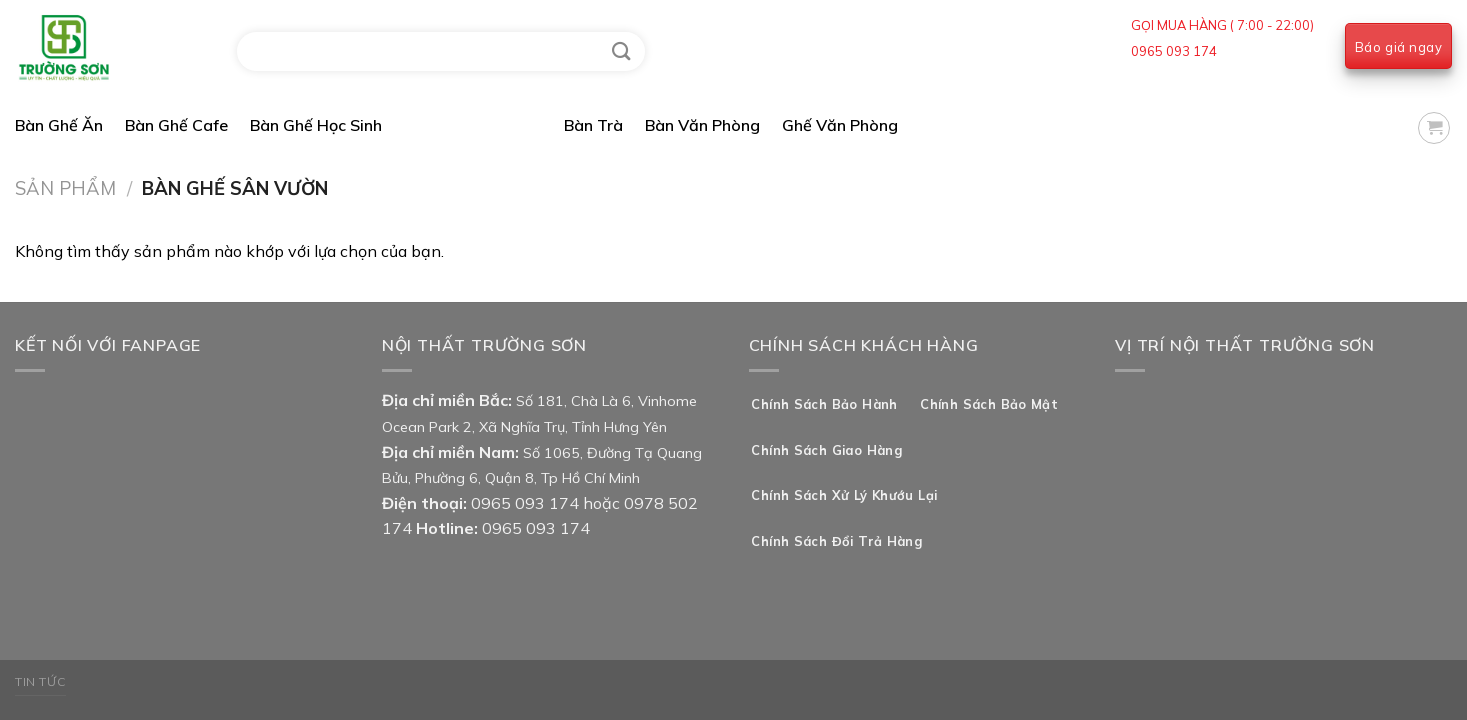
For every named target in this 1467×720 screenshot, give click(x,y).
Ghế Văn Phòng (840, 125)
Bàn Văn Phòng (702, 125)
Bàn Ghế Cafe (176, 125)
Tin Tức (40, 681)
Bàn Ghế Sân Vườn (473, 125)
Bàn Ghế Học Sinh (316, 125)
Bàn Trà (593, 125)
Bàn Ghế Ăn (59, 125)
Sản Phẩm (65, 188)
